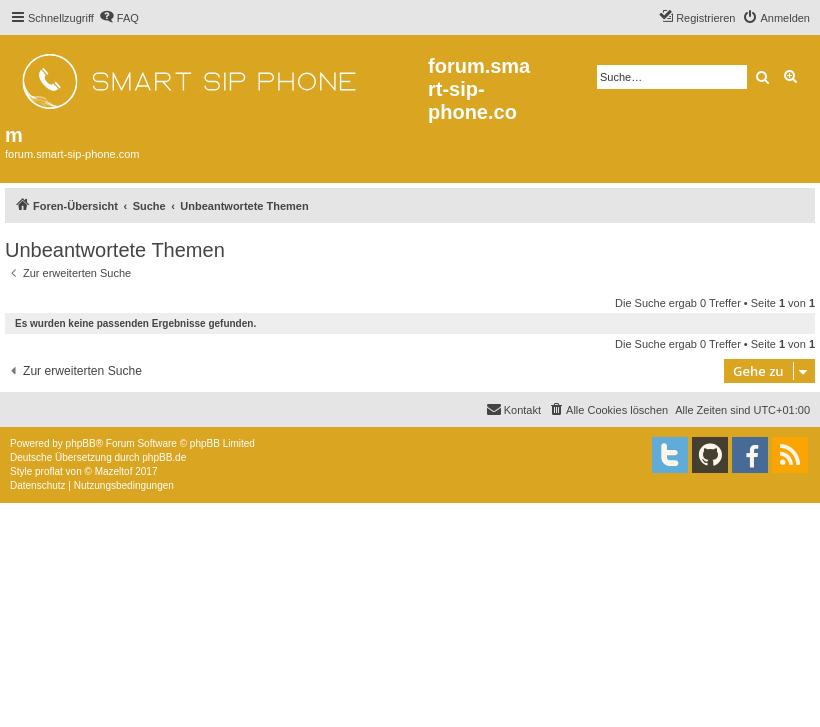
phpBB (81, 443)
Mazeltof (114, 471)
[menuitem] (119, 18)
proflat (49, 471)
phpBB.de (164, 457)
